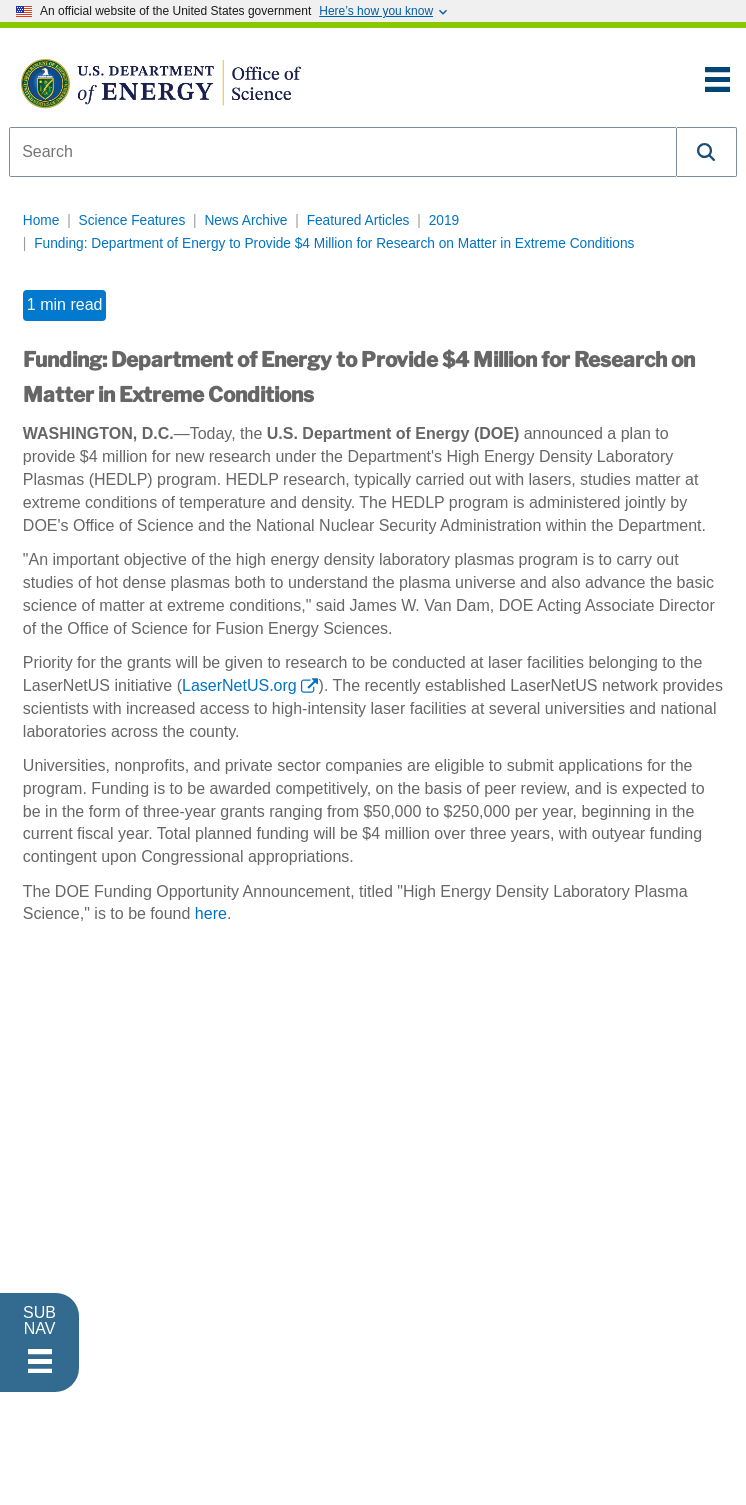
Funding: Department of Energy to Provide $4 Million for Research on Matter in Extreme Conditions (334, 243)
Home (41, 220)
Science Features (132, 220)
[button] (707, 152)
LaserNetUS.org (239, 685)
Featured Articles (358, 220)
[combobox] (343, 152)
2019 (444, 220)
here (211, 913)
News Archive (245, 220)
